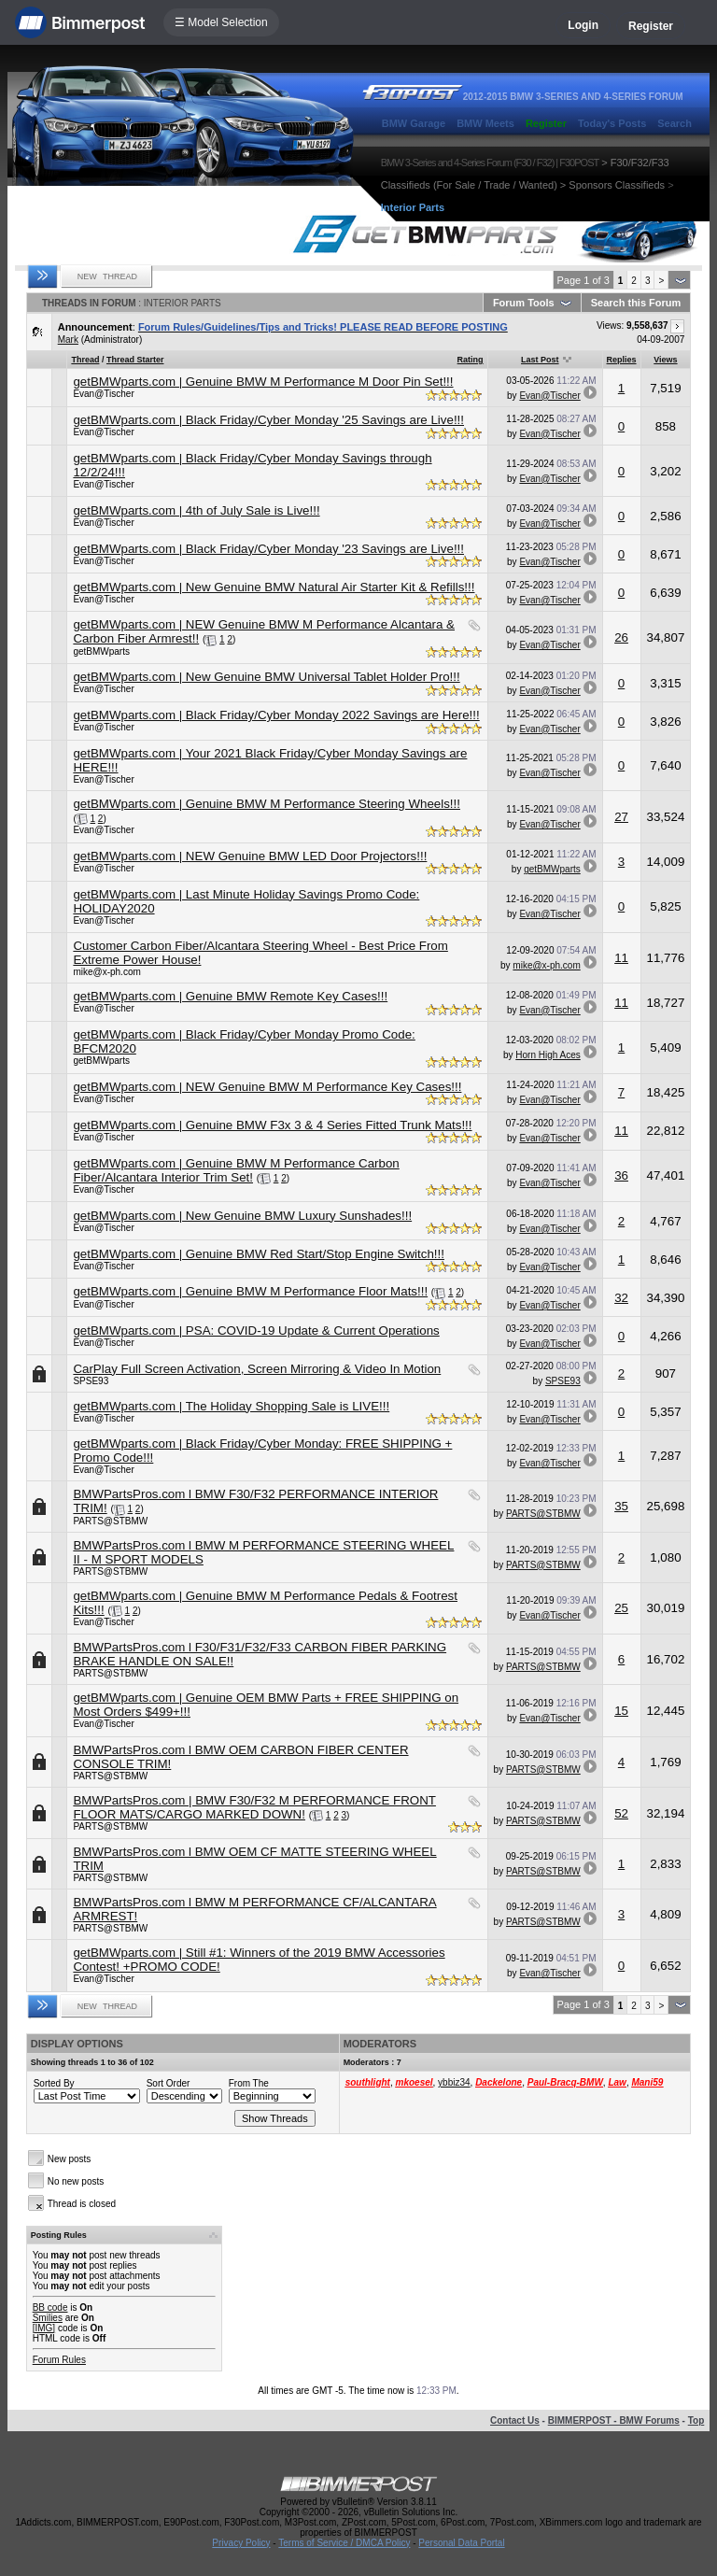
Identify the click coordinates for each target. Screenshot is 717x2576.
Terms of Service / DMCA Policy (344, 2543)
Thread (85, 359)
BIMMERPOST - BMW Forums (614, 2420)
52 (621, 1813)
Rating (470, 359)
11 (621, 958)
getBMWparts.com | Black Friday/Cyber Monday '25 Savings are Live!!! (268, 420)
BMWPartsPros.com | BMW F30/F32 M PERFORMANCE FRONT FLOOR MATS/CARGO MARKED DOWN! (254, 1807)
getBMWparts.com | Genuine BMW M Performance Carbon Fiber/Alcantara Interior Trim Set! (236, 1170)
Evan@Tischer (103, 394)
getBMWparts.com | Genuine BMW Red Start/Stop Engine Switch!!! (258, 1254)
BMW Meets (485, 123)
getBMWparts (101, 651)
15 (621, 1711)
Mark (68, 339)
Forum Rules (59, 2360)
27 (621, 817)
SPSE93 (90, 1381)
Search (674, 123)
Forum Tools (524, 302)
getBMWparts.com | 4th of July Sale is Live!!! (196, 510)
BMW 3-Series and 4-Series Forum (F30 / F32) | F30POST (490, 162)
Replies (622, 359)
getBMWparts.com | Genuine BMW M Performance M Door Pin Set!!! (263, 382)
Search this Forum (636, 302)
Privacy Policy (241, 2543)
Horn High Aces (547, 1055)
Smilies (48, 2318)
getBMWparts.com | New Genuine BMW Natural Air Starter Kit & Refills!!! (273, 587)
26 (621, 637)
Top (696, 2420)
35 (621, 1506)
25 (621, 1608)
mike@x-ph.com (106, 972)
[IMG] (44, 2328)
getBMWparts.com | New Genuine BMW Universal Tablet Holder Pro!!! (266, 677)
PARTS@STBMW (110, 1521)
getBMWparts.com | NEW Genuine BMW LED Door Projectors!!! (250, 856)
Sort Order (168, 2083)
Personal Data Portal (461, 2543)
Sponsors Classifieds (617, 185)
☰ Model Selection (221, 22)
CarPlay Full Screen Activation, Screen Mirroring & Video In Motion (257, 1369)
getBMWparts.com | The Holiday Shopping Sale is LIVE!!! (231, 1406)
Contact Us (515, 2420)
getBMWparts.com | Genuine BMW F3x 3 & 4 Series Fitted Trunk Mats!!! (272, 1125)
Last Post (540, 359)
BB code (50, 2307)
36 (621, 1175)
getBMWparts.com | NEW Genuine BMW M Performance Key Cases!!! (267, 1087)
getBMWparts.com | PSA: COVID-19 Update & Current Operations (256, 1330)
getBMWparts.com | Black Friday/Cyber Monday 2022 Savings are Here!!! (276, 715)
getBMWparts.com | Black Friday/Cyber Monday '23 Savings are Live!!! (268, 549)
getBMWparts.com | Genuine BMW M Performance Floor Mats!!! (250, 1291)
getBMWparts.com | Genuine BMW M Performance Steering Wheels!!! (266, 804)
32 (621, 1298)
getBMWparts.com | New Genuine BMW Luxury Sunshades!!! (242, 1216)
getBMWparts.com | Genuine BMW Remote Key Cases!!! (230, 996)
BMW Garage (413, 123)
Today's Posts (612, 123)
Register (650, 26)
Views (665, 359)
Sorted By (54, 2083)
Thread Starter (135, 359)
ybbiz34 (454, 2082)
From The (249, 2083)
